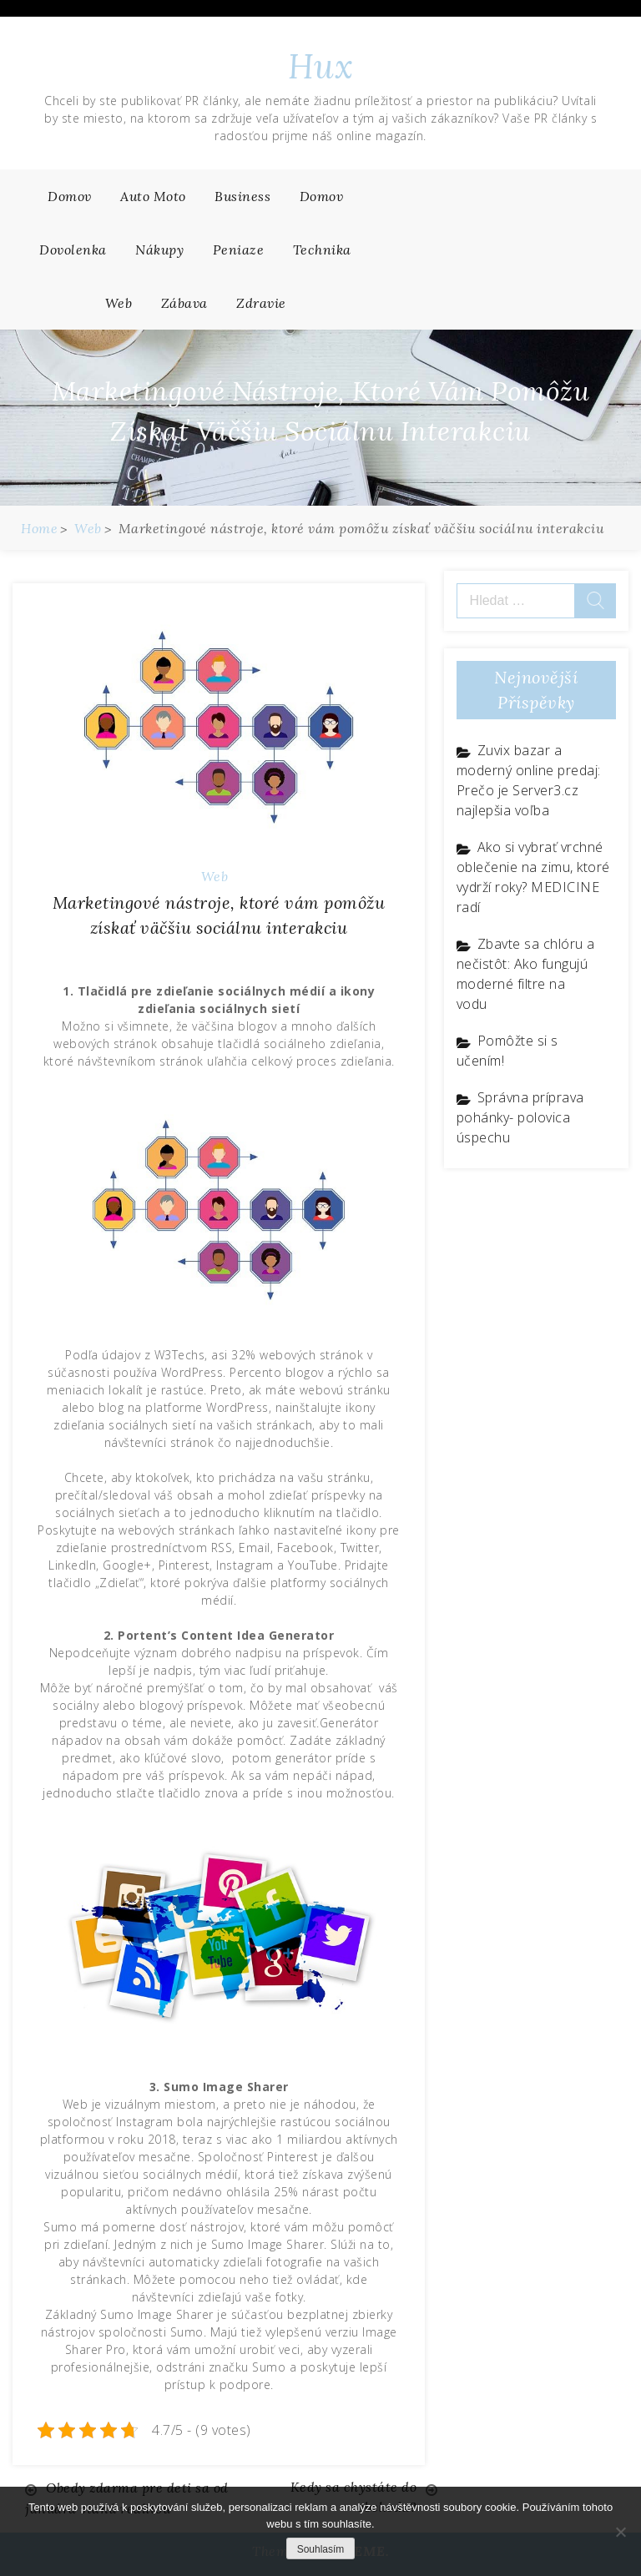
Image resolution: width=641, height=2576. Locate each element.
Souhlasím (321, 2549)
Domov (70, 196)
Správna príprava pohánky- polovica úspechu (520, 1117)
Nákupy (159, 249)
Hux (321, 66)
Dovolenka (73, 249)
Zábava (184, 303)
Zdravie (261, 303)
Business (242, 196)
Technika (322, 249)
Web (119, 303)
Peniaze (239, 249)
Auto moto (153, 196)
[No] (620, 2531)
